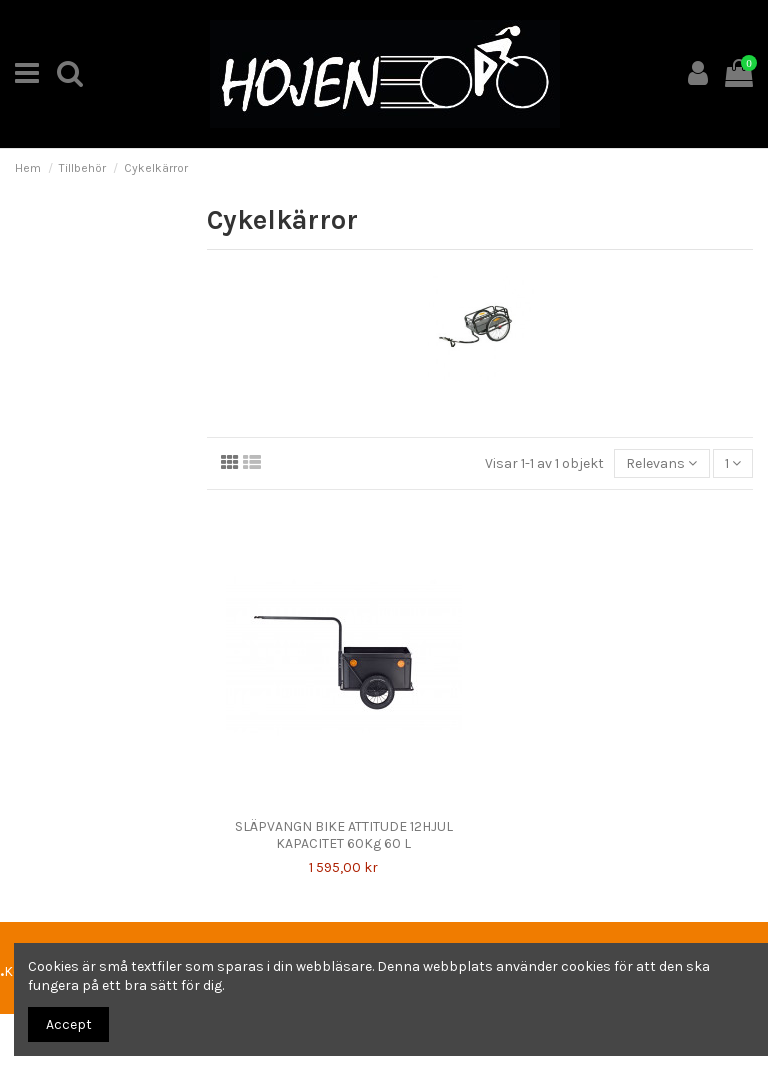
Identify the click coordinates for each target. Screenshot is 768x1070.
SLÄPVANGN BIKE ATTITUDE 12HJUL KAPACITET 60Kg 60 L (344, 835)
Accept (69, 1024)
